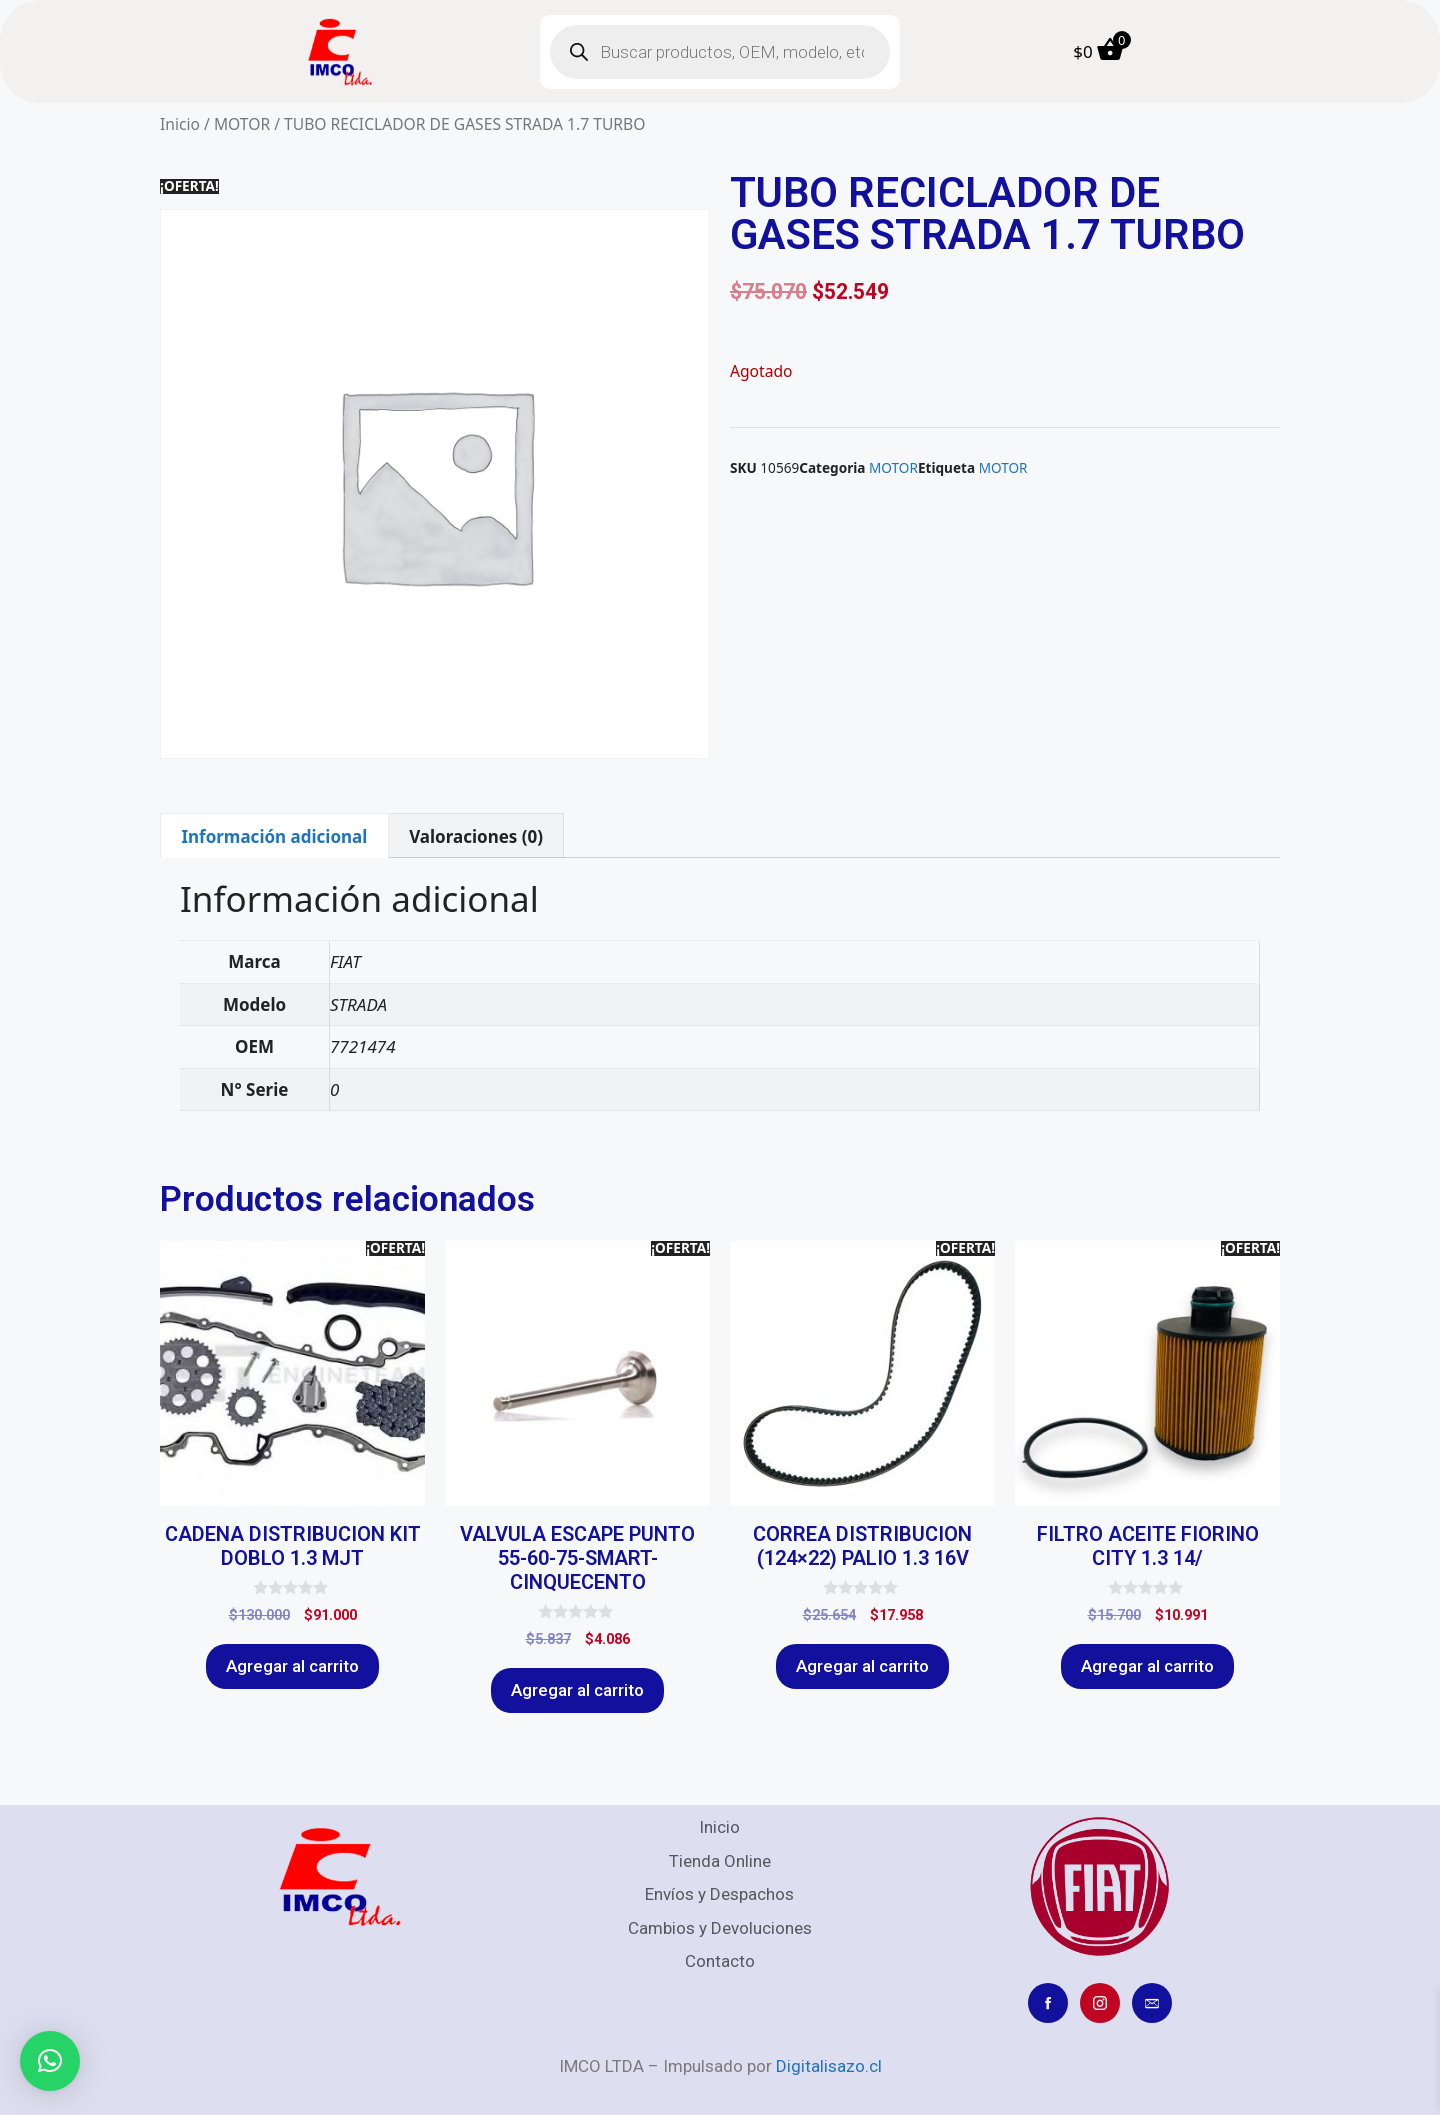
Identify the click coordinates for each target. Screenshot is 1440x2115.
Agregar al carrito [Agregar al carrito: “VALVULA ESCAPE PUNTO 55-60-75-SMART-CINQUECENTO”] (577, 1690)
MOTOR (242, 124)
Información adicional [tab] (274, 836)
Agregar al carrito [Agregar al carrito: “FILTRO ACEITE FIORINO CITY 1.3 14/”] (1147, 1666)
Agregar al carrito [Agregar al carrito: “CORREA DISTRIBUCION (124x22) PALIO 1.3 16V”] (862, 1666)
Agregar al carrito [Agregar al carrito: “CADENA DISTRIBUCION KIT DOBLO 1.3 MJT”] (292, 1666)
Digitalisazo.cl (829, 2066)
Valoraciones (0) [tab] (476, 836)
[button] (50, 2061)
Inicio (180, 124)
